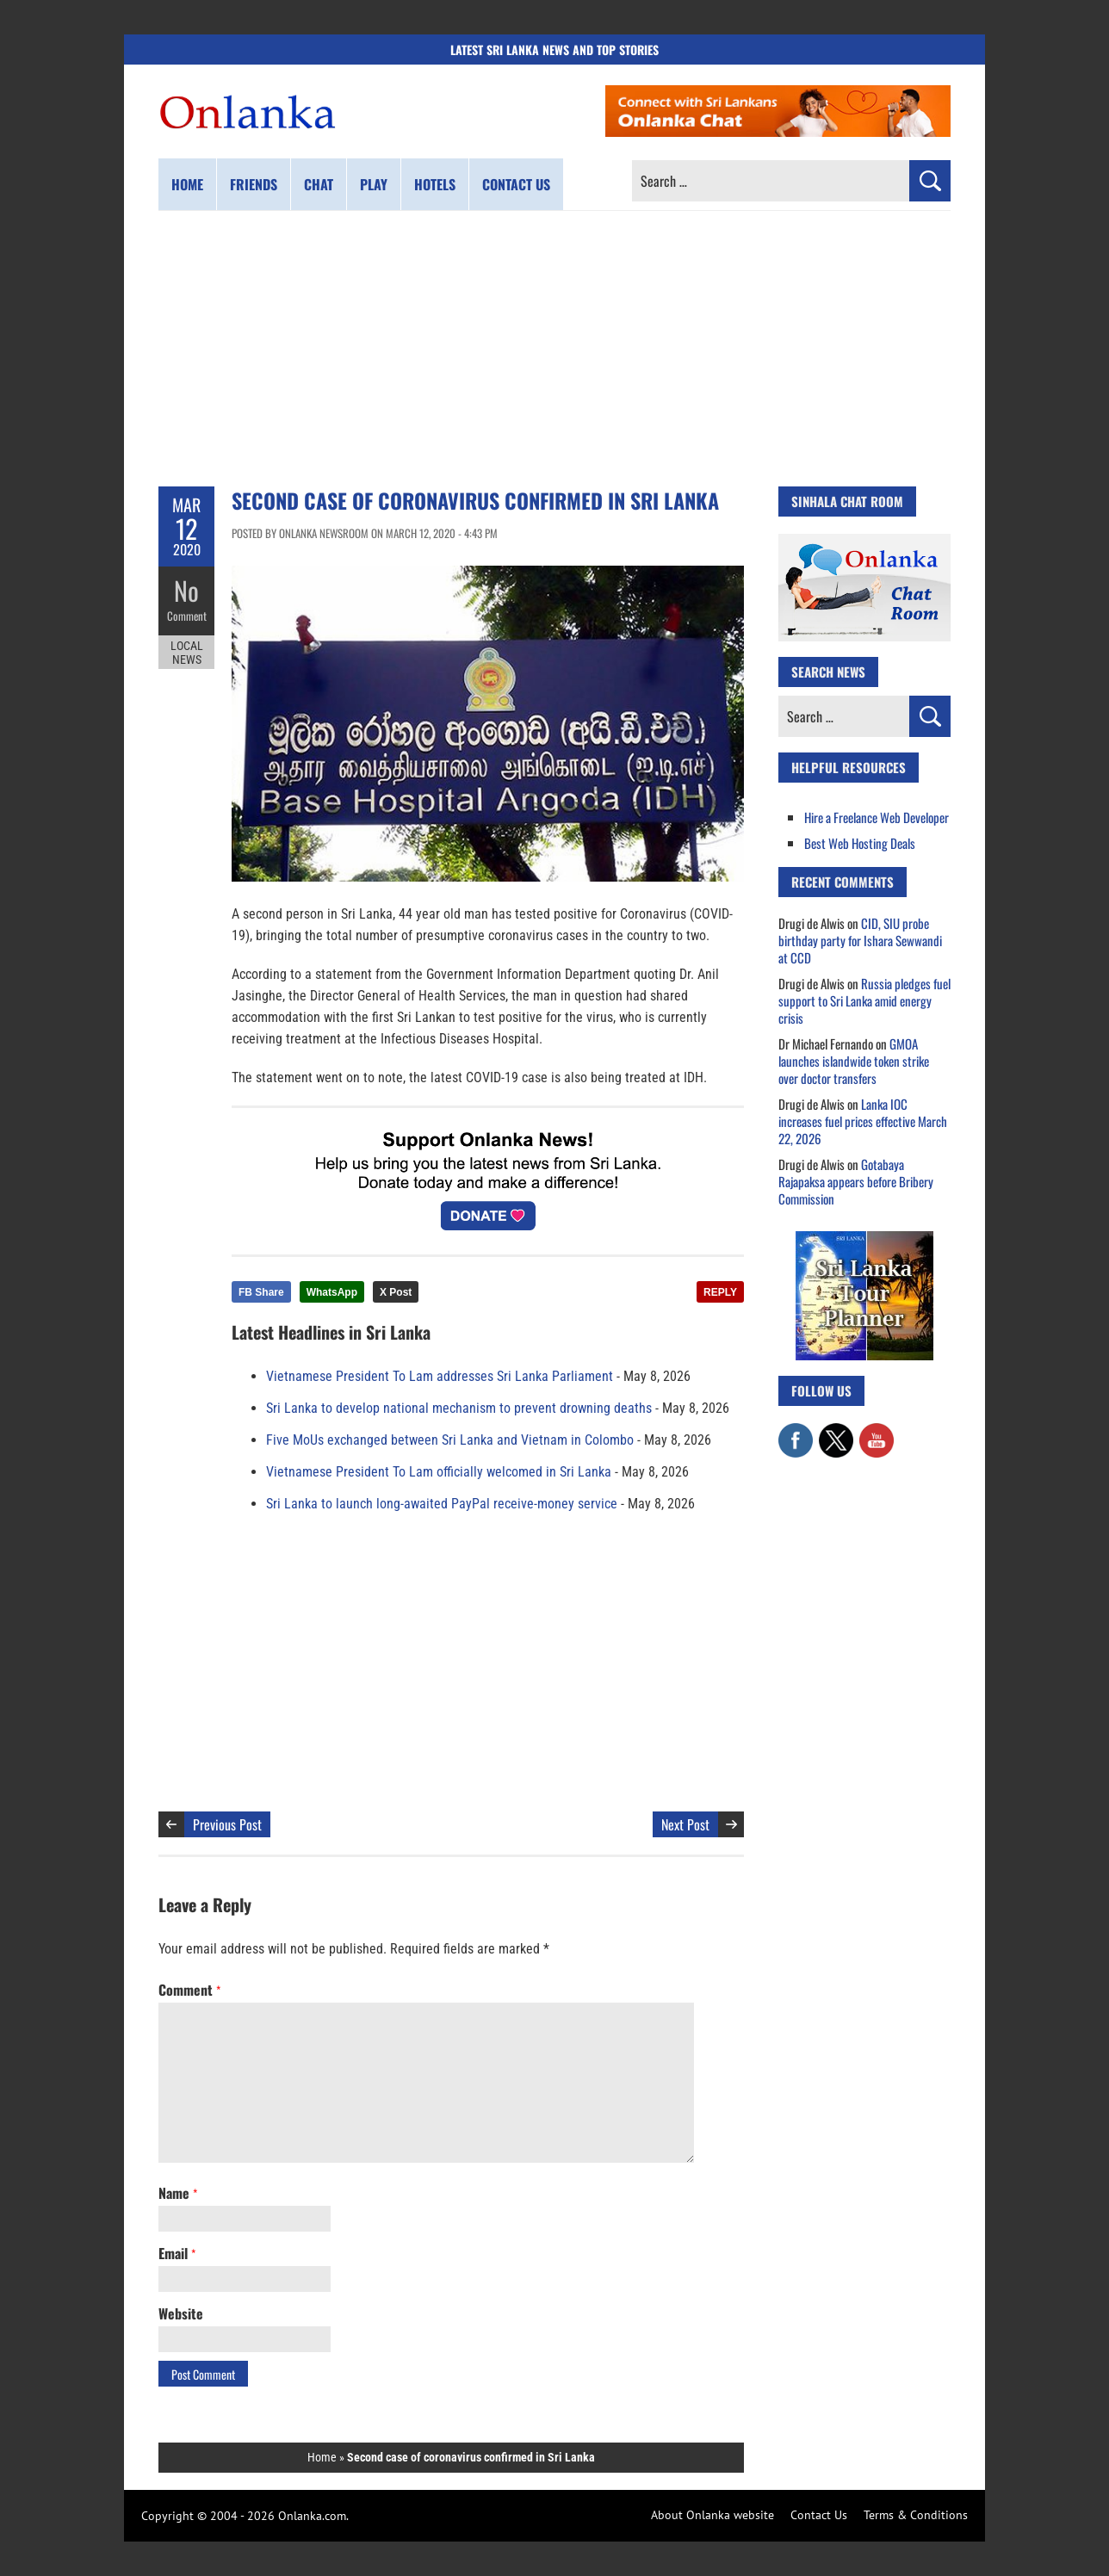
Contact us (516, 184)
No (186, 590)
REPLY (720, 1292)
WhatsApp (332, 1292)
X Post (396, 1292)
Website (180, 2313)
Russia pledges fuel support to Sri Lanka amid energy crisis (864, 1000)
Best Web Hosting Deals (859, 842)
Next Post (685, 1824)
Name (177, 2193)
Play (373, 184)
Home (187, 184)
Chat (318, 184)
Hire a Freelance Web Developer (876, 817)
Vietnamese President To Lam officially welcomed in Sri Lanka (438, 1472)
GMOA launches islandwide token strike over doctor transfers (853, 1060)
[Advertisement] (554, 348)
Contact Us (818, 2515)
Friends (253, 184)
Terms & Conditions (916, 2515)
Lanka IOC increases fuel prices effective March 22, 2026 (862, 1121)
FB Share (261, 1292)
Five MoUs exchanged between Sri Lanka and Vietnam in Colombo (450, 1440)
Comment (187, 615)
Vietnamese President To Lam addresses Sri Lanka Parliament (439, 1376)
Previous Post (227, 1824)
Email (176, 2253)
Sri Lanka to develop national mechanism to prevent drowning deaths (459, 1408)
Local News (186, 652)
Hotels (434, 184)
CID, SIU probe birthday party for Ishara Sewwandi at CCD (860, 940)
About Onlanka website (712, 2515)
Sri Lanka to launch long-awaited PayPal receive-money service (441, 1503)
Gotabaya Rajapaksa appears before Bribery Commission (855, 1181)
